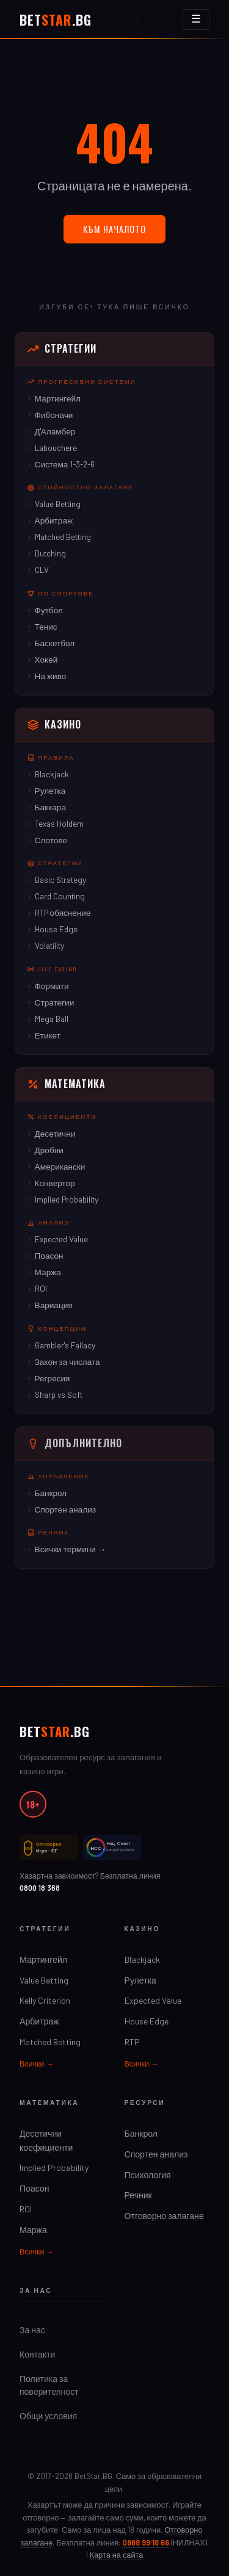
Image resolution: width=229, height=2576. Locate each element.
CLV (42, 569)
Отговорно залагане (164, 2216)
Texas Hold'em (59, 823)
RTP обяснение (63, 912)
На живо (51, 676)
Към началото (114, 229)
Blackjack (52, 774)
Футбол (49, 610)
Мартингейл (58, 398)
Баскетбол (55, 643)
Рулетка (50, 790)
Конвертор (55, 1183)
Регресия (52, 1378)
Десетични (55, 1133)
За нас (32, 2330)
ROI (41, 1288)
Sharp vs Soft (58, 1394)
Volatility (49, 945)
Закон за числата (67, 1361)
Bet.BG (56, 19)
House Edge (56, 929)
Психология (148, 2175)
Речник (138, 2195)
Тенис (46, 626)
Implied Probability (66, 1199)
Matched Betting (63, 536)
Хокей (46, 659)
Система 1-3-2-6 (65, 464)
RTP (132, 2042)
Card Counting (60, 896)
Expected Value (61, 1239)
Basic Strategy (60, 879)
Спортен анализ (65, 1509)
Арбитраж (54, 520)
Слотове (51, 840)
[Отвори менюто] (196, 19)
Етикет (47, 1035)
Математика (66, 1083)
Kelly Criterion (45, 2000)
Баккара (50, 807)
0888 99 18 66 (145, 2542)
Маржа (48, 1272)
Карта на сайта (117, 2555)
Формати (52, 985)
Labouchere (56, 447)
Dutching (50, 553)
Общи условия (48, 2416)
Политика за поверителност (49, 2385)
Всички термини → (70, 1549)
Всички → (37, 2063)
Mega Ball (51, 1018)
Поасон (49, 1255)
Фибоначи (54, 414)
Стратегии (61, 348)
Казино (54, 724)
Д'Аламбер (55, 431)
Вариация (54, 1305)
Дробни (49, 1150)
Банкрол (51, 1493)
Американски (60, 1166)
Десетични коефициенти (46, 2140)
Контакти (37, 2354)
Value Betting (58, 503)
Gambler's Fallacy (65, 1345)
